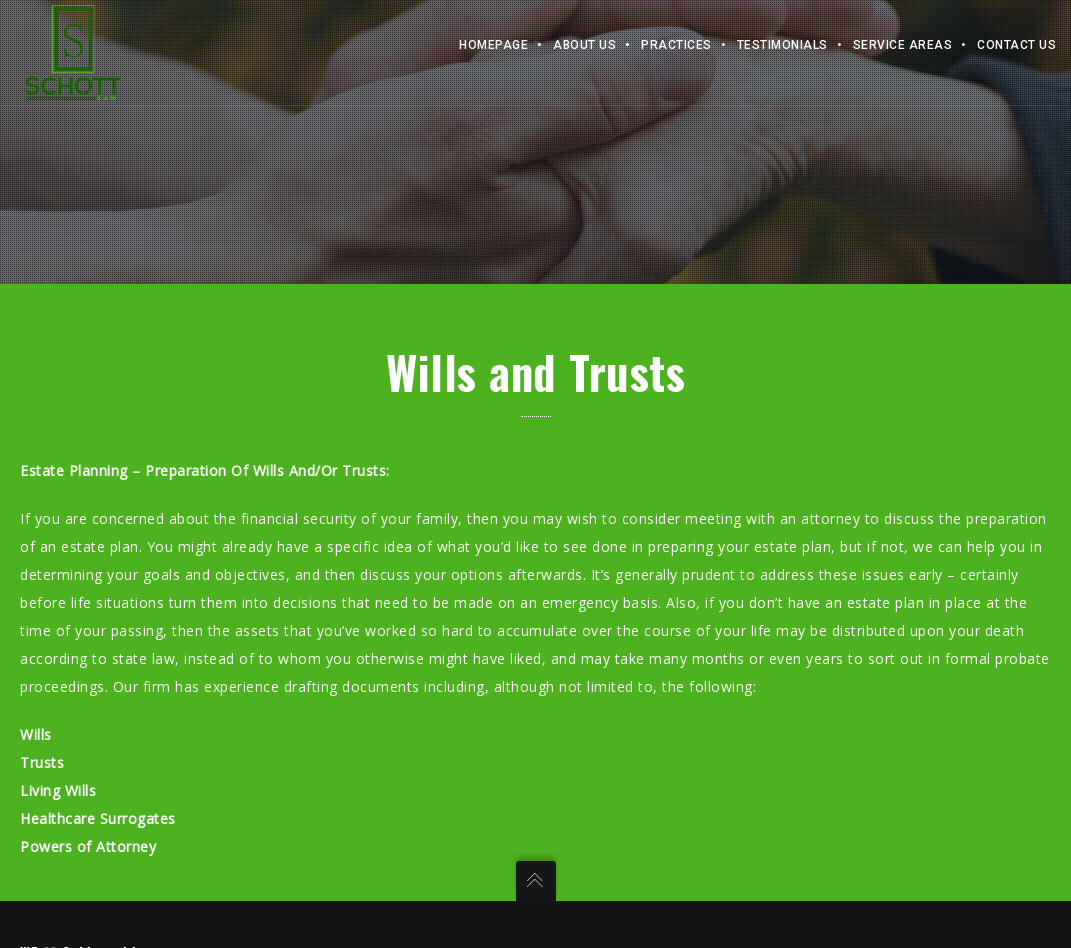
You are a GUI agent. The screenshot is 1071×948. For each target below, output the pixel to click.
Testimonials (782, 45)
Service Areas (903, 45)
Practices (676, 45)
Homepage (493, 45)
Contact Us (1016, 45)
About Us (584, 45)
